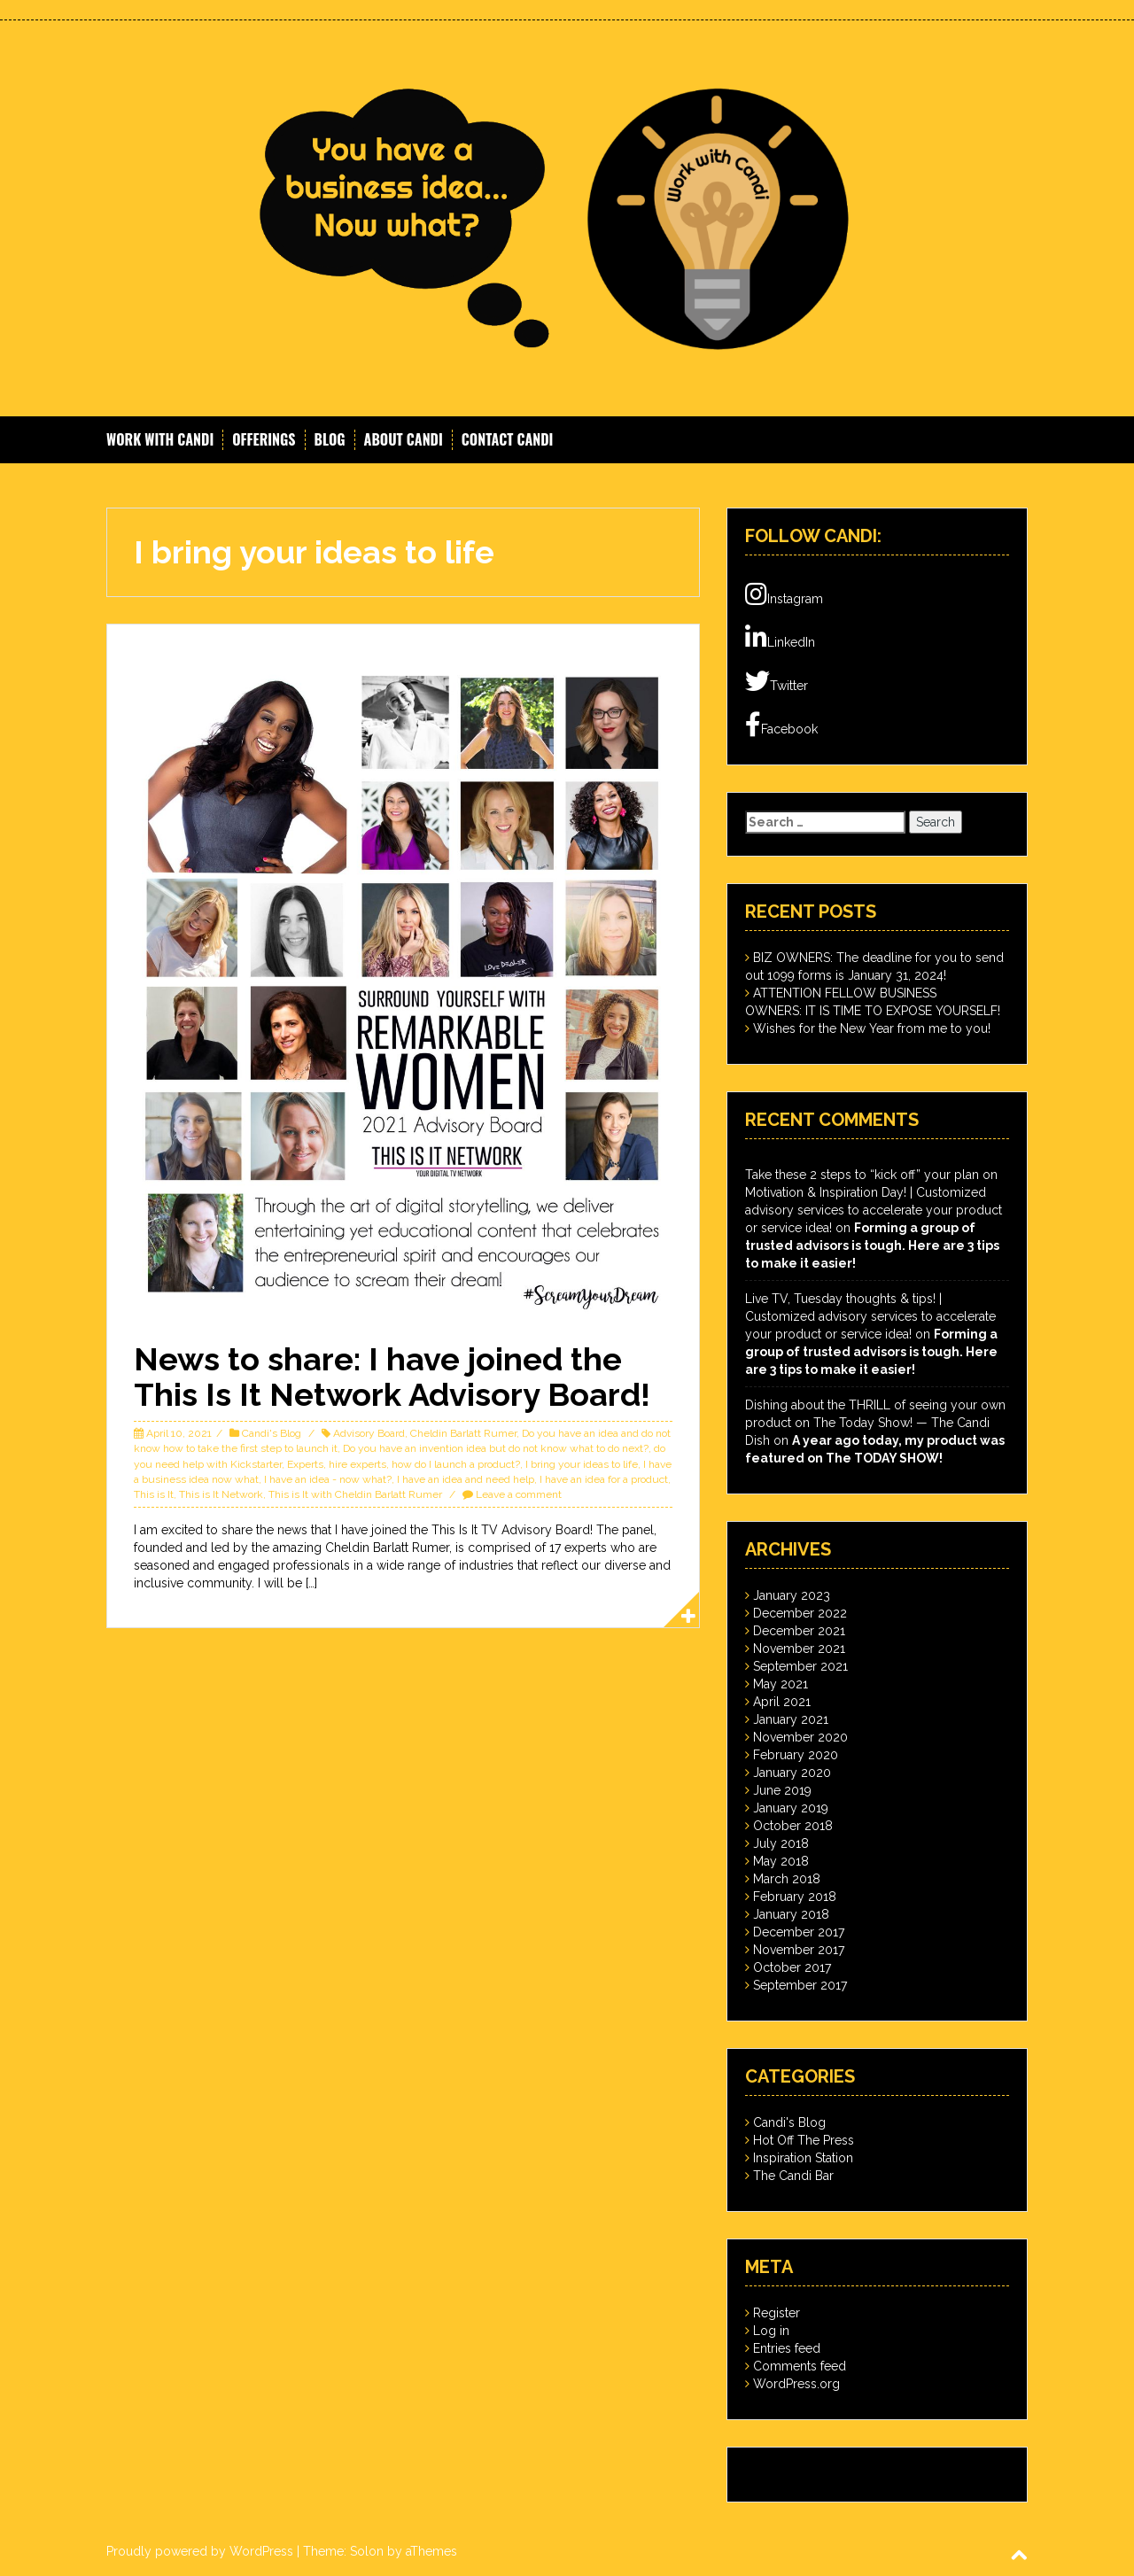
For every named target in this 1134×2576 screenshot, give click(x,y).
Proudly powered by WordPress (199, 2551)
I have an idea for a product (604, 1479)
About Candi (403, 440)
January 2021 (790, 1719)
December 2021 (799, 1631)
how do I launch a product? (456, 1464)
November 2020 (800, 1737)
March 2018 (786, 1879)
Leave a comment (519, 1494)
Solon (367, 2551)
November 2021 (799, 1648)
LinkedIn (780, 637)
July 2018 (781, 1843)
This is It (154, 1494)
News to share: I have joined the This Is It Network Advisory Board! (392, 1376)
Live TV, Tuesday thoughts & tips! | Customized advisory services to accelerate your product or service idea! (870, 1316)
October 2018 (793, 1826)
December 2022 (800, 1613)
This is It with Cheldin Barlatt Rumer (355, 1494)
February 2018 (794, 1896)
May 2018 (781, 1861)
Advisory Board (369, 1433)
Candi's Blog (271, 1433)
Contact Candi (508, 440)
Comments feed (799, 2366)
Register (776, 2313)
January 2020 (792, 1772)
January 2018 (791, 1914)
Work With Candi (160, 440)
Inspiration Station (803, 2158)
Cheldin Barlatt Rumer (463, 1433)
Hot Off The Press (803, 2140)
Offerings (263, 440)
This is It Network (221, 1494)
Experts (305, 1464)
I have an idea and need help (465, 1479)
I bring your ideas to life (581, 1464)
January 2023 (791, 1595)
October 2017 (792, 1967)
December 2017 (798, 1932)
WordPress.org (796, 2384)
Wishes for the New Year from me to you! (871, 1028)
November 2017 (798, 1950)
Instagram (784, 594)
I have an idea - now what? (328, 1479)
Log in (771, 2331)
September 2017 (800, 1985)
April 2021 (782, 1702)
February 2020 (795, 1755)
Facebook (781, 724)
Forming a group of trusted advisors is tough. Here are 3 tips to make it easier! (872, 1245)
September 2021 (800, 1666)
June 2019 (782, 1790)
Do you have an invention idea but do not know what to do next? (496, 1448)
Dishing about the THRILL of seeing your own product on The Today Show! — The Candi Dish (875, 1422)
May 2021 (780, 1684)
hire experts (357, 1464)
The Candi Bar (793, 2176)
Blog (330, 440)
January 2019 (790, 1808)
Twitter (776, 681)
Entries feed (786, 2348)
